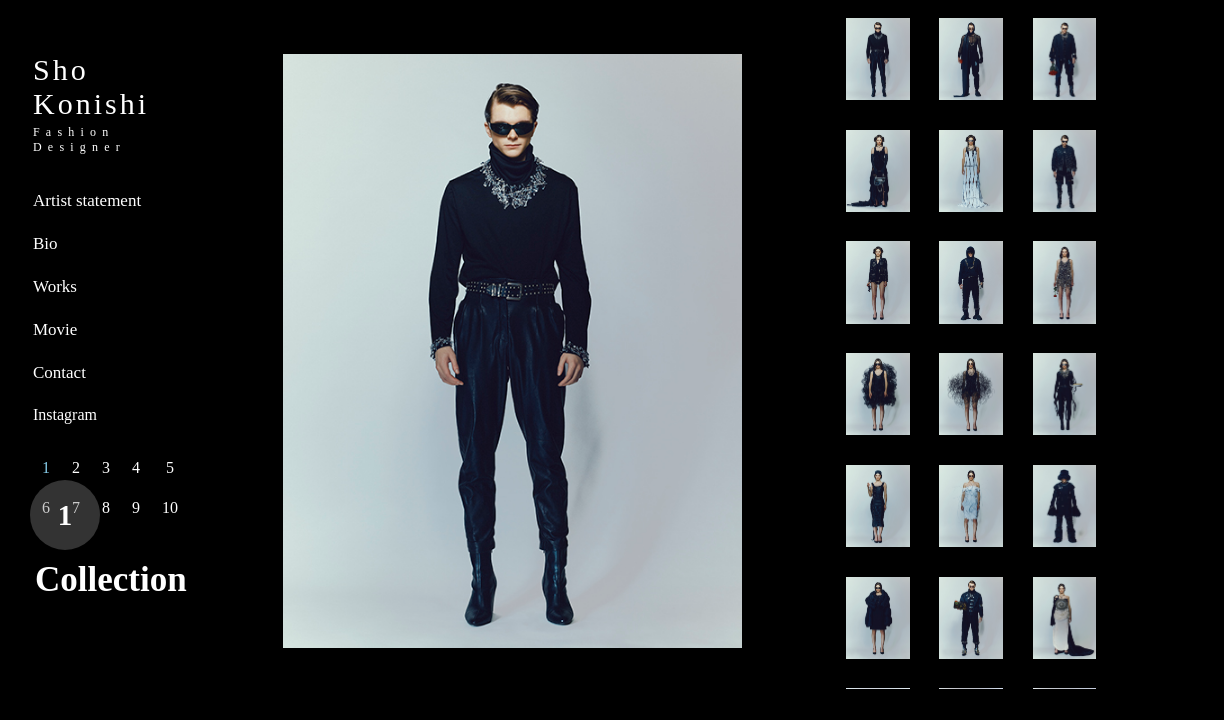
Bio (45, 243)
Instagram (65, 414)
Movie (55, 329)
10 (170, 507)
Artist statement (87, 200)
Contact (59, 372)
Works (55, 286)
